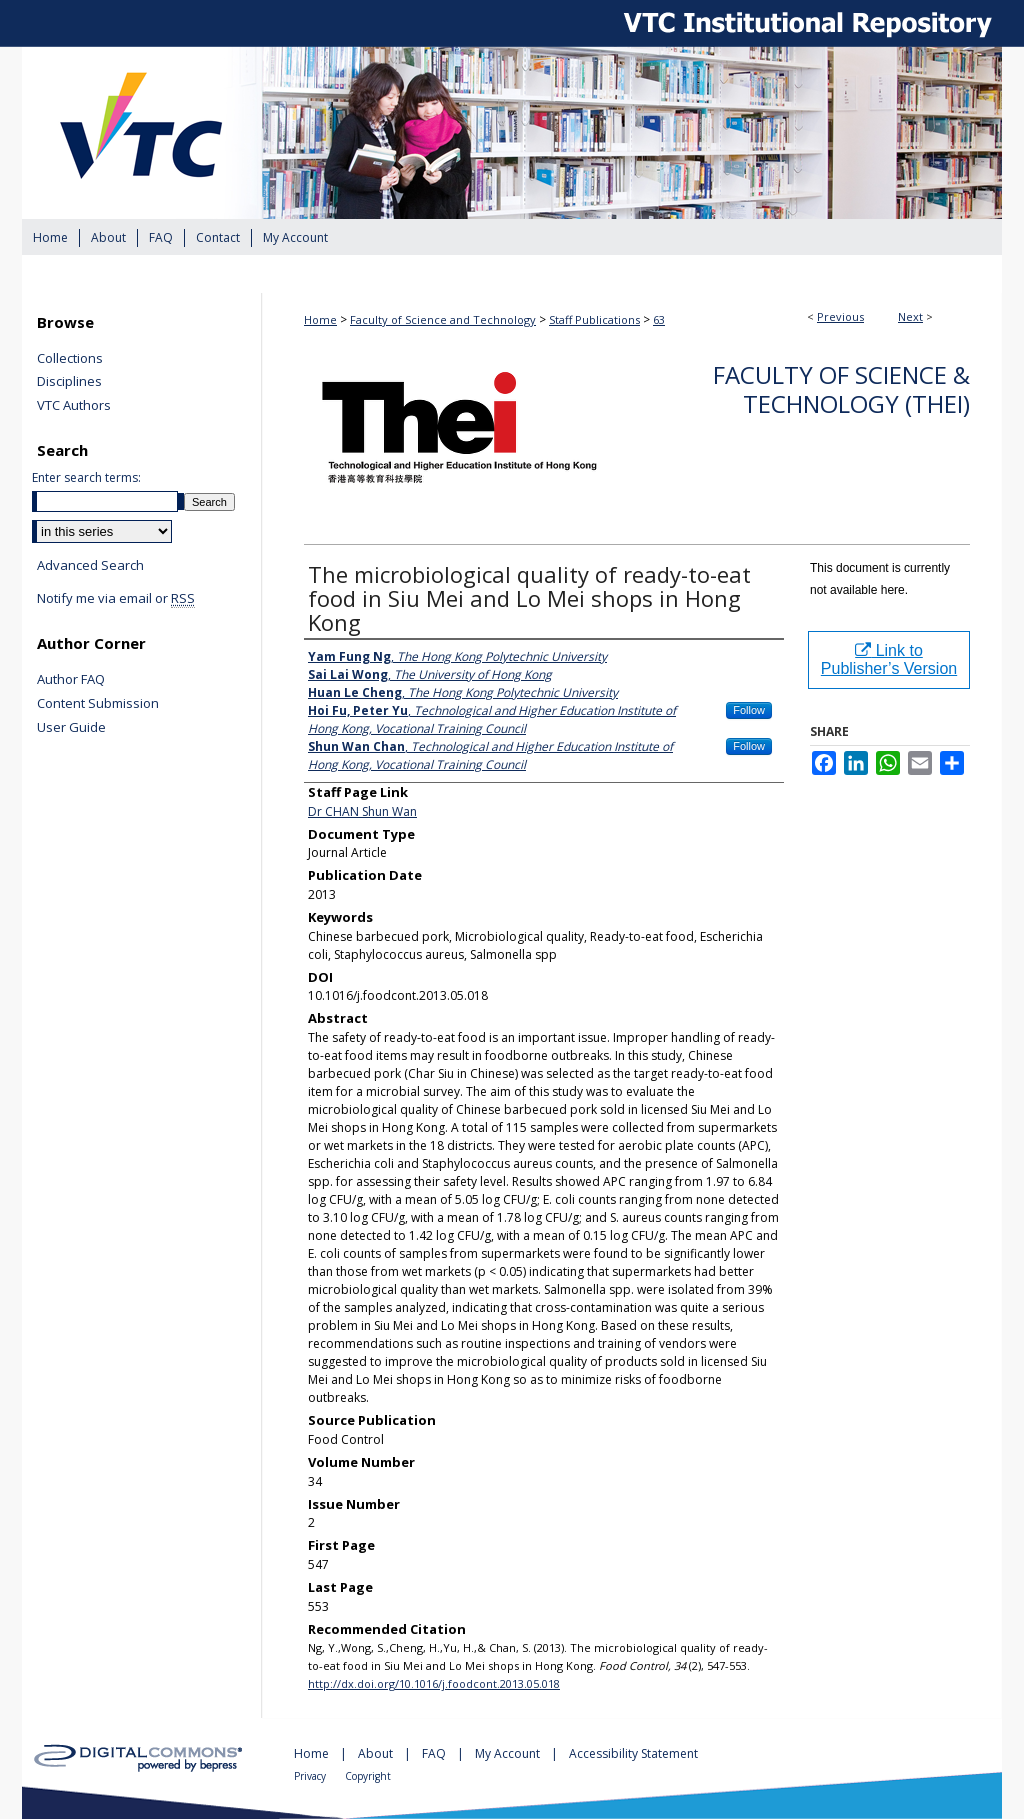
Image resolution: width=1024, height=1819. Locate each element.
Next (910, 316)
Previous (840, 316)
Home (320, 319)
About (377, 1753)
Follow (749, 710)
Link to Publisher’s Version (889, 659)
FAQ (435, 1753)
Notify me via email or (116, 599)
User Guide (71, 728)
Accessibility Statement (633, 1753)
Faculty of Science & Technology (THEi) (841, 389)
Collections (70, 359)
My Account (509, 1753)
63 (659, 319)
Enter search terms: (86, 477)
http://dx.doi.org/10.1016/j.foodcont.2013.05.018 (434, 1683)
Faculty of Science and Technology (443, 319)
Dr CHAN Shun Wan (362, 811)
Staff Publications (594, 319)
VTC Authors (74, 406)
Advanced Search (90, 565)
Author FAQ (71, 680)
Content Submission (98, 704)
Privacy (311, 1776)
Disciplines (69, 382)
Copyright (368, 1776)
